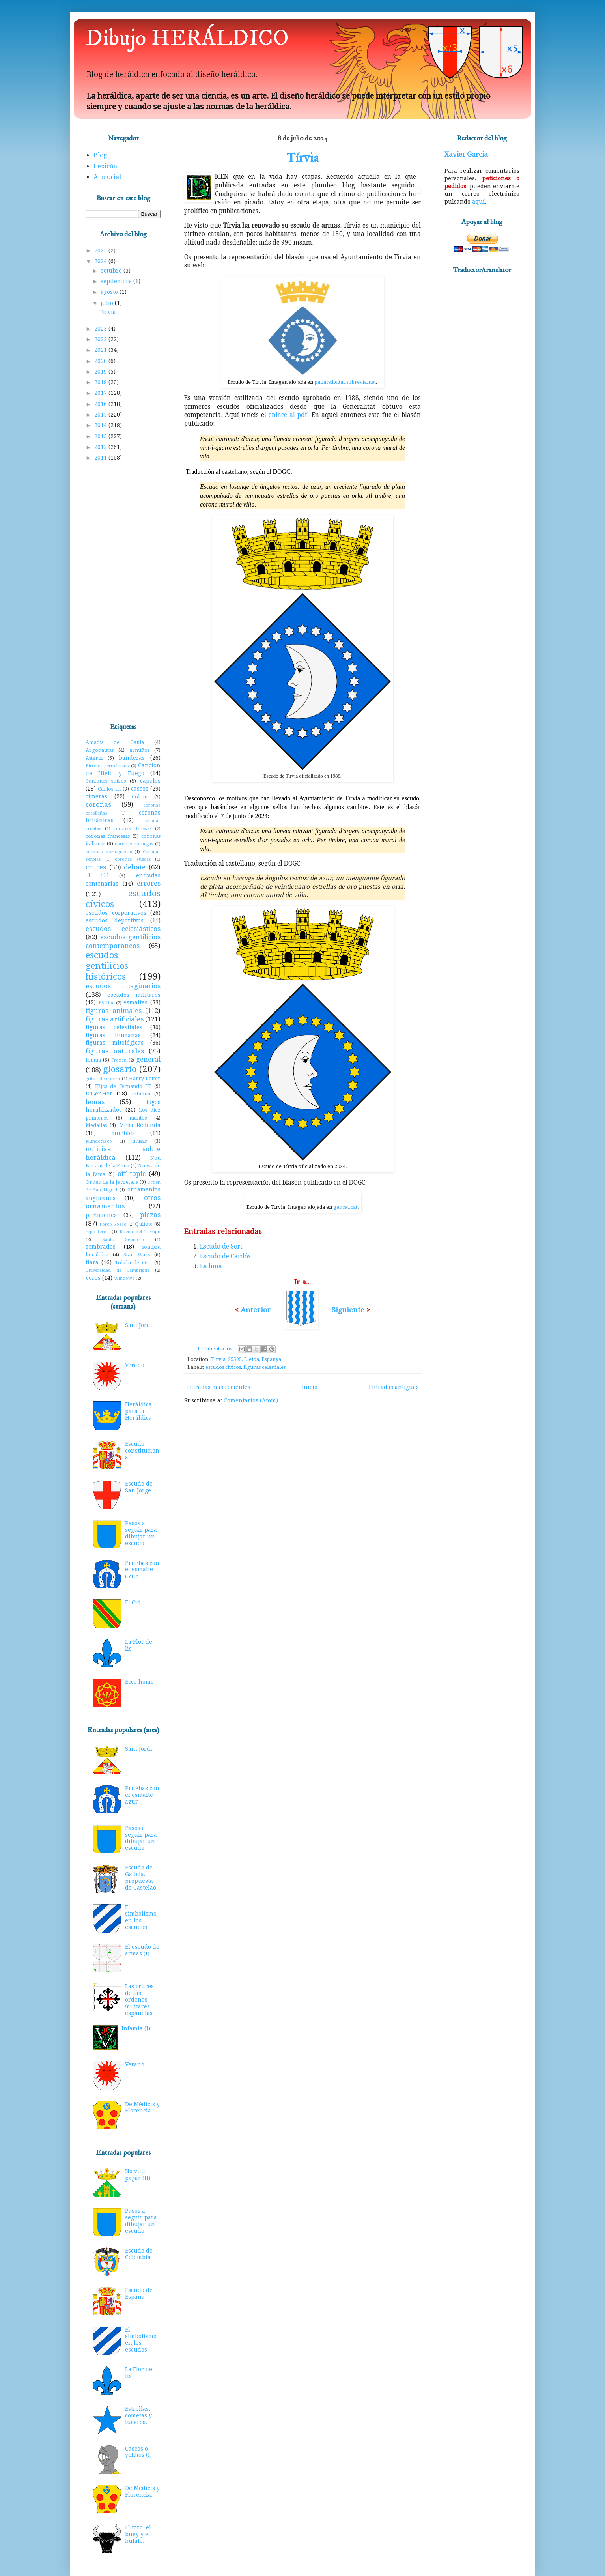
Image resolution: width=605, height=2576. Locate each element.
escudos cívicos (223, 1367)
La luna (211, 1266)
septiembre (117, 281)
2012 (101, 447)
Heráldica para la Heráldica (138, 1411)
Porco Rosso (113, 1224)
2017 (101, 393)
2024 (101, 261)
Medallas (96, 1125)
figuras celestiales (264, 1367)
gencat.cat (345, 1207)
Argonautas (100, 750)
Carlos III (109, 789)
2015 (101, 414)
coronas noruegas (134, 844)
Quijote (144, 1224)
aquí (478, 201)
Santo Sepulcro (123, 1239)
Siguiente (348, 1310)
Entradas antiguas (394, 1387)
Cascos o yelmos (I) (138, 2451)
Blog (100, 155)
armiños (139, 750)
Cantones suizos (106, 781)
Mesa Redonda (140, 1125)
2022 (101, 339)
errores (149, 883)
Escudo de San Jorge (139, 1487)
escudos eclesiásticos (123, 929)
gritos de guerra (103, 1078)
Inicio (309, 1387)
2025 (101, 250)
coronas (98, 804)
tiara (92, 1262)
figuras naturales (115, 1051)
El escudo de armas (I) (142, 1950)
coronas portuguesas (109, 851)
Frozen (119, 1060)
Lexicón (105, 166)
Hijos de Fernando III (123, 1086)
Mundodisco (99, 1141)
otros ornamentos (123, 1202)
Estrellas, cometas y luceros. (138, 2415)
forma (93, 1060)
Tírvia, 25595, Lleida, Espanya (246, 1359)
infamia (141, 1094)
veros (93, 1278)
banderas (132, 758)
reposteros (97, 1231)
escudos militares (134, 995)
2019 (101, 371)
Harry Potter (145, 1078)
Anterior (256, 1310)
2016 (101, 404)
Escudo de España (139, 2293)
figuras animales (114, 1011)
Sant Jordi (138, 1325)
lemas (95, 1102)
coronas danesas (133, 828)
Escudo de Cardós (225, 1256)
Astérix (94, 758)
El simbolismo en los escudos (141, 1917)
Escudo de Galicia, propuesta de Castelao (140, 1877)
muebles (123, 1133)
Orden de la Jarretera (112, 1182)
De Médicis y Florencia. (142, 2107)
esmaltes (135, 1002)
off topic (131, 1174)
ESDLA (106, 1003)
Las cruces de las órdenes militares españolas (139, 1999)
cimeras (96, 796)
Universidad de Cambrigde (117, 1270)
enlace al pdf (288, 415)
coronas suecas (133, 859)
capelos (150, 781)
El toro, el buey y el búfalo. (138, 2534)
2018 (101, 382)
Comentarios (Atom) (251, 1400)
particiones (101, 1215)
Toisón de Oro (133, 1263)
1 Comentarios (214, 1349)
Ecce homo (139, 1682)
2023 (101, 328)
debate (135, 867)
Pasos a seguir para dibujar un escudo (141, 1533)
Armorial (107, 177)
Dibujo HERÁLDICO (187, 38)
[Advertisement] (123, 592)
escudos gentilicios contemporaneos (123, 941)
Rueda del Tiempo (140, 1231)
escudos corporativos (116, 913)
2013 (101, 436)
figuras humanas (113, 1035)
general (148, 1059)
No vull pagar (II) (137, 2174)
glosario (119, 1069)
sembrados (101, 1246)
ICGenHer (99, 1093)
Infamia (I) (135, 2028)
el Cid (97, 876)
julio (108, 303)
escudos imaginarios (123, 986)
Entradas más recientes (218, 1387)
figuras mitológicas (115, 1042)
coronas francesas (108, 836)
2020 (101, 361)
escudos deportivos (115, 920)
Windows (124, 1278)
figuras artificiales (115, 1019)
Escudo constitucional (142, 1450)
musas (139, 1141)
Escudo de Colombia (139, 2253)
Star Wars (136, 1255)
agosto (110, 292)
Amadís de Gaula (115, 742)
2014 (101, 425)
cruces (96, 867)
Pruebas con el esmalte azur (142, 1570)
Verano (134, 1365)
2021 (101, 350)
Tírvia (303, 157)
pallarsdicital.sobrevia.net (345, 382)
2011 (101, 457)
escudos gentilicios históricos (107, 965)
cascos (139, 788)
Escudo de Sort (221, 1246)
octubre (112, 270)
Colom (140, 797)
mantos (138, 1118)
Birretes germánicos (107, 765)
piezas (150, 1215)
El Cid (133, 1602)
